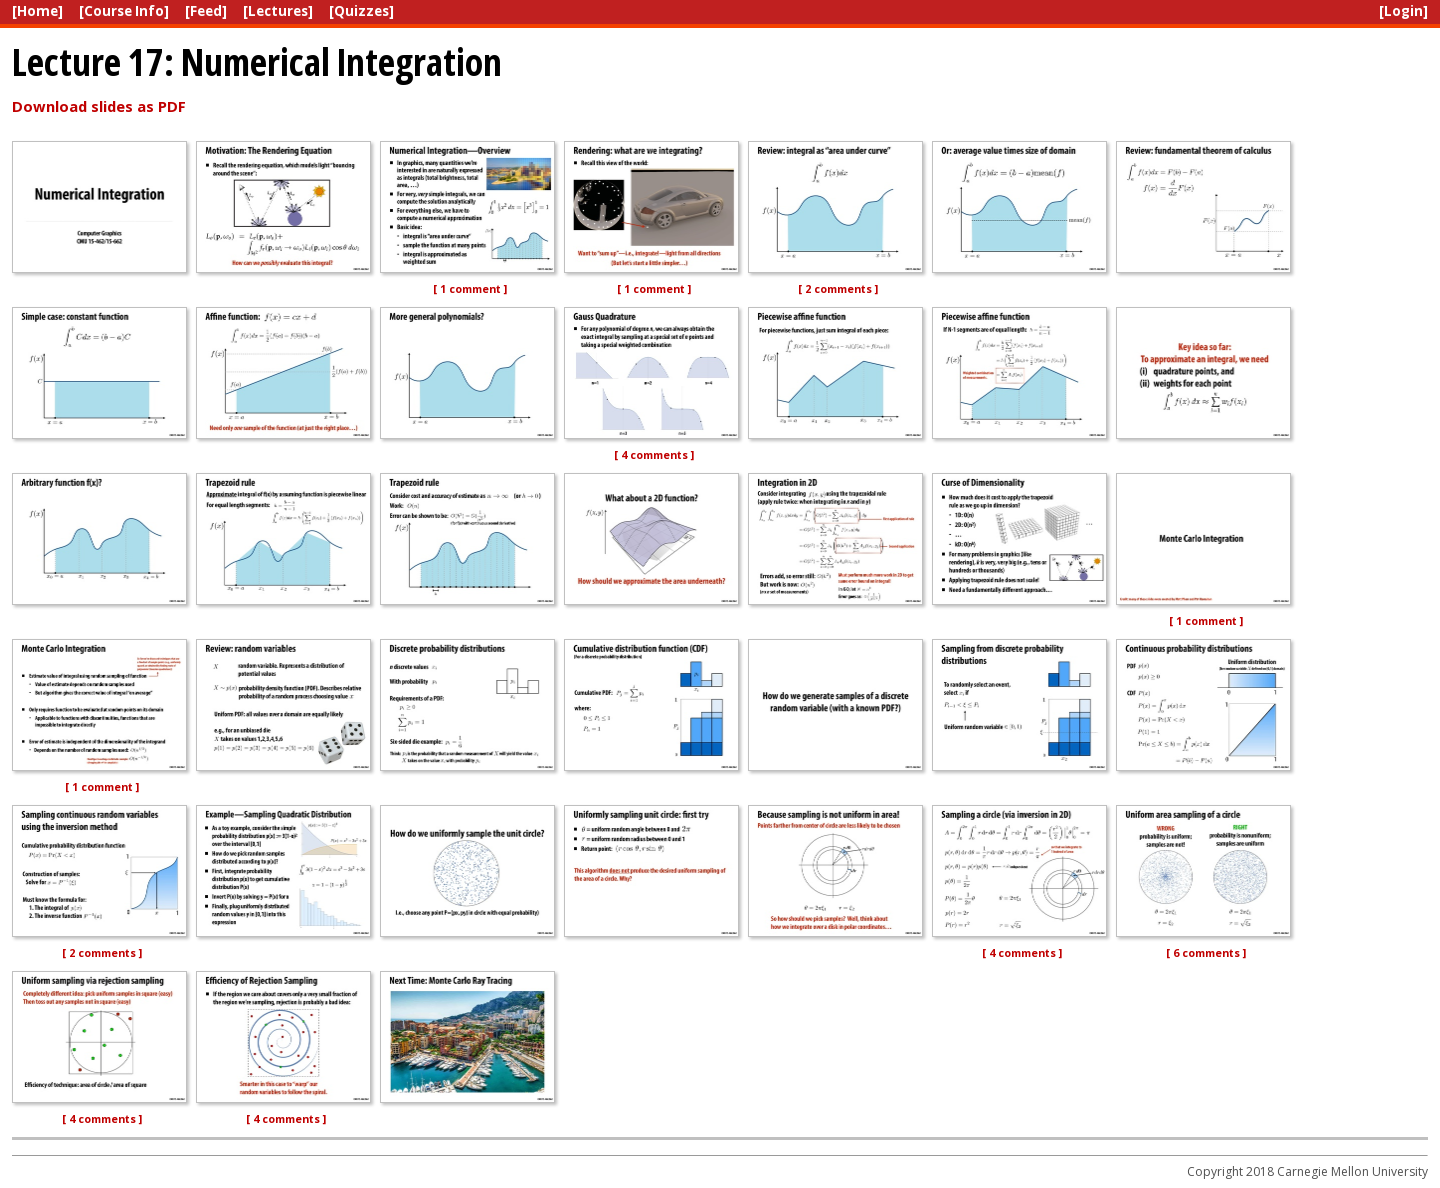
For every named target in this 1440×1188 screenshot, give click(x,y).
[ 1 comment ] (470, 289)
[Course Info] (124, 11)
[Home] (37, 11)
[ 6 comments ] (1206, 953)
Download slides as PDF (99, 106)
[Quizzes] (361, 11)
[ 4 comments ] (654, 455)
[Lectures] (278, 11)
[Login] (1403, 11)
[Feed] (206, 11)
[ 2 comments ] (838, 289)
